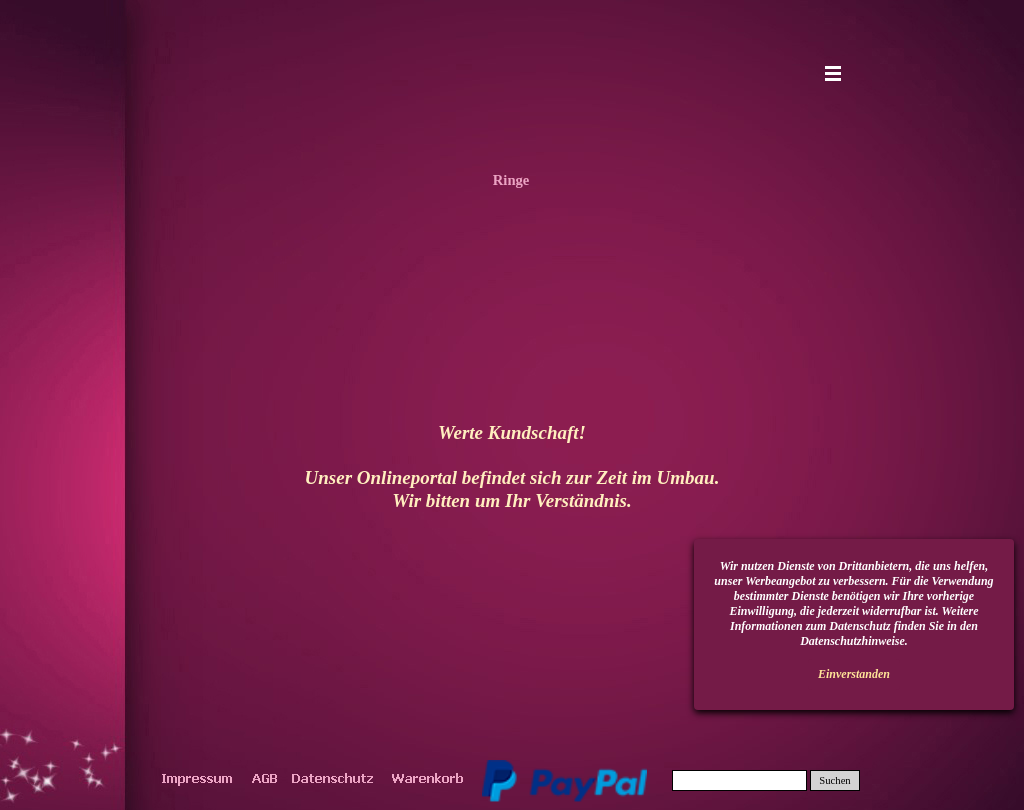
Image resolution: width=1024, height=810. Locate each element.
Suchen (834, 780)
